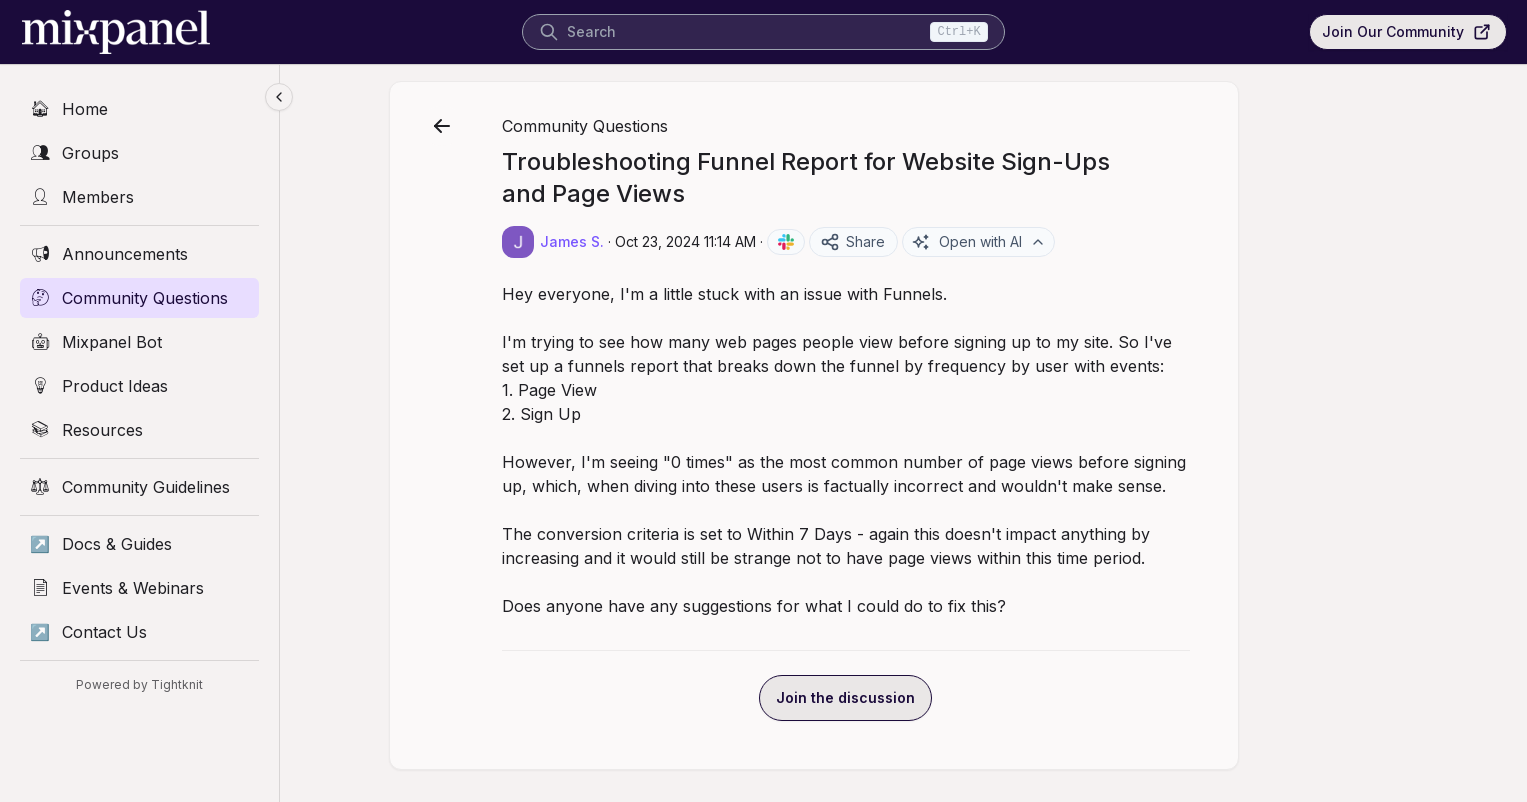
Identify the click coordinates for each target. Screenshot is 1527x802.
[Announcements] (139, 254)
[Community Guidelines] (139, 487)
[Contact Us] (139, 632)
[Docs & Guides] (139, 544)
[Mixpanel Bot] (139, 342)
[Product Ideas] (139, 386)
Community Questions (675, 126)
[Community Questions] (139, 298)
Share (942, 242)
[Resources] (139, 430)
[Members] (139, 197)
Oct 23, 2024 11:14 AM (775, 241)
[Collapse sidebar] (279, 97)
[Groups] (139, 153)
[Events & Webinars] (139, 588)
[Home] (139, 109)
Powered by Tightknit (139, 684)
